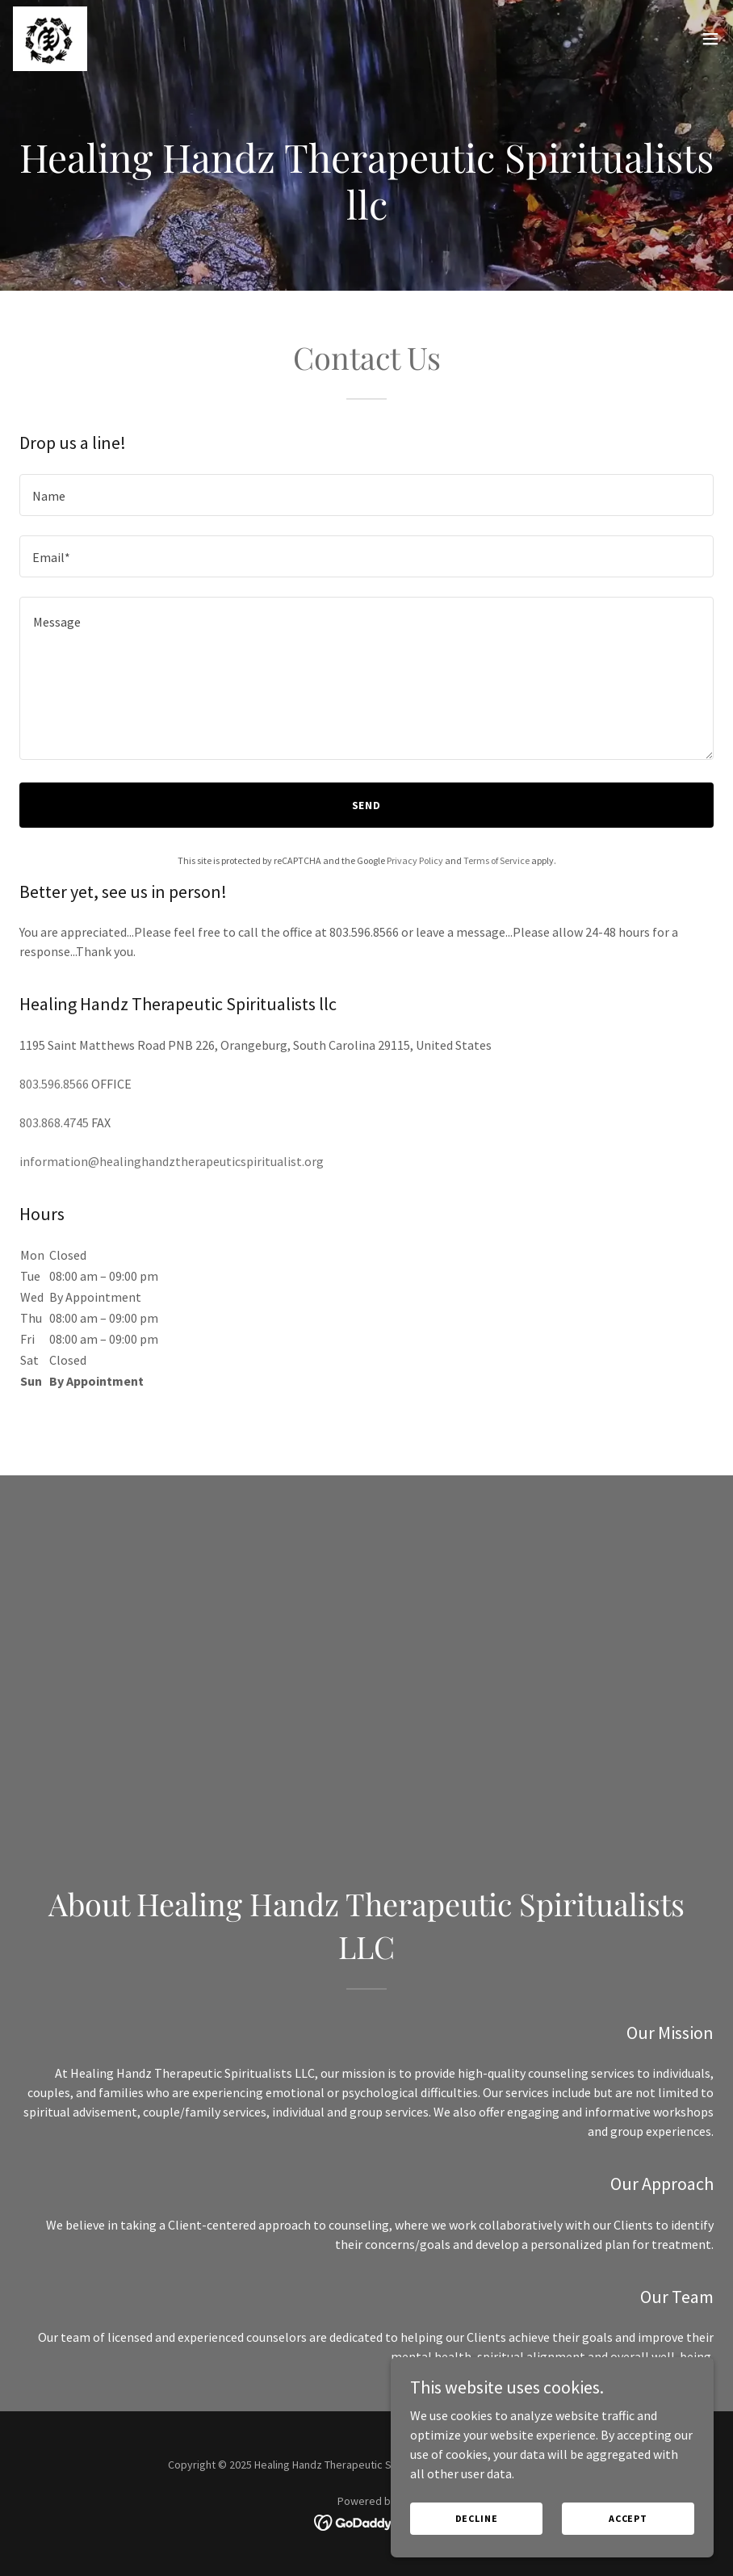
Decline (476, 2530)
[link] (50, 38)
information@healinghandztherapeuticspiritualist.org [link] (171, 1161)
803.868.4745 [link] (54, 1122)
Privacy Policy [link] (415, 860)
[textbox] (366, 495)
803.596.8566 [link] (54, 1084)
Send (367, 805)
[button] (710, 39)
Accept (628, 2530)
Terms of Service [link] (496, 860)
